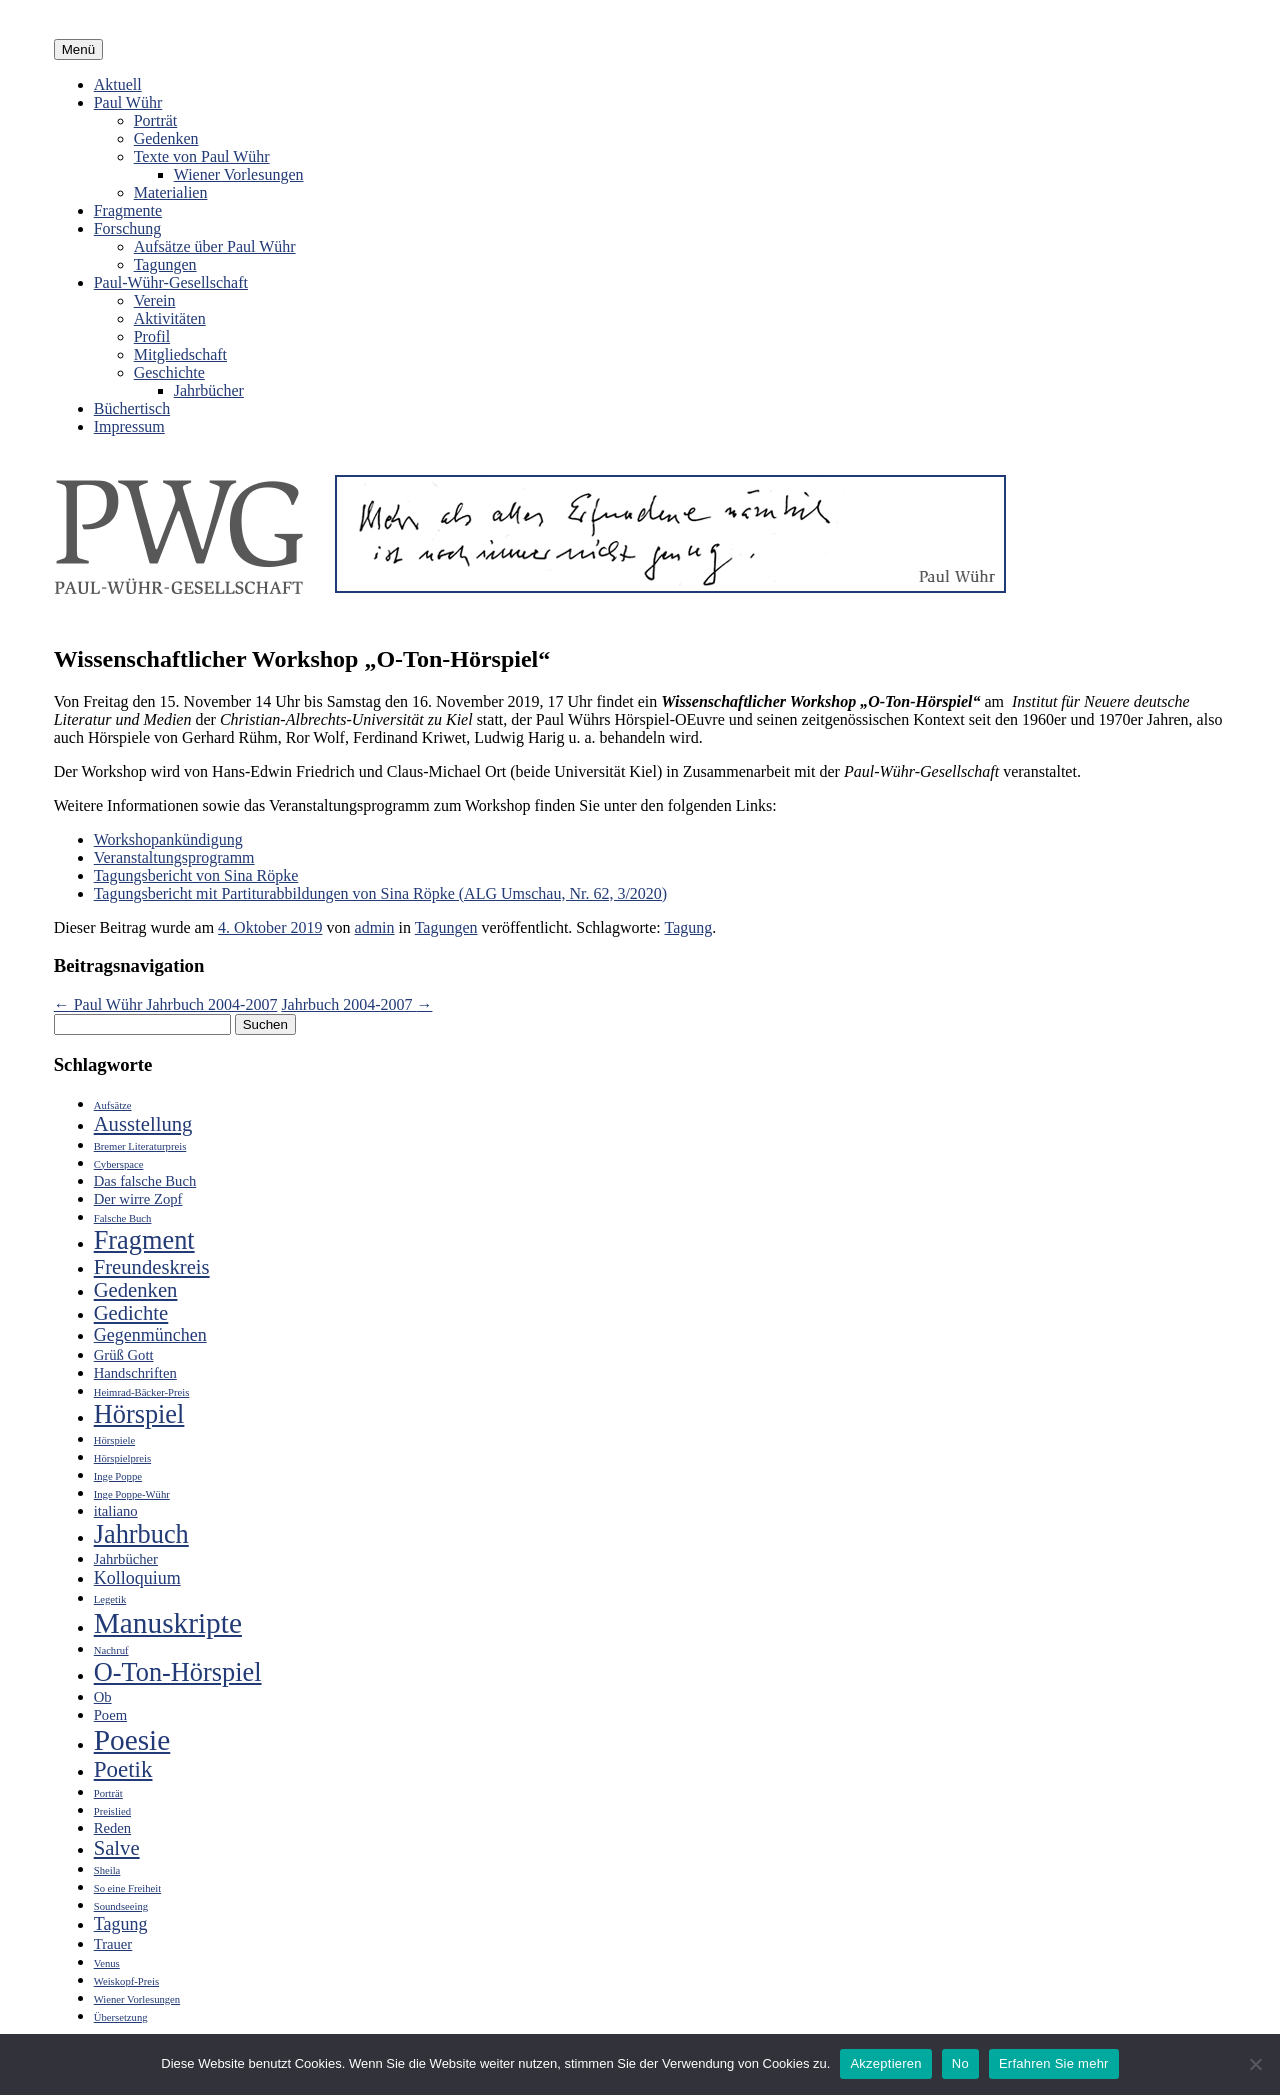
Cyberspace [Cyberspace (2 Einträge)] (119, 1164)
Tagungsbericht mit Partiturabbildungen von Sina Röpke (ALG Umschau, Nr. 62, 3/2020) (380, 893)
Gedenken (166, 138)
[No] (1255, 2064)
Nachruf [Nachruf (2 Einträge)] (111, 1650)
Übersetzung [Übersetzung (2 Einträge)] (121, 2017)
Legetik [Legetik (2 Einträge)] (110, 1599)
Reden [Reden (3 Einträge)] (112, 1828)
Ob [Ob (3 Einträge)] (103, 1697)
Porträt (156, 120)
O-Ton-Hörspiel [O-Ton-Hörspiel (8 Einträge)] (178, 1672)
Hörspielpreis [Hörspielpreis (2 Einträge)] (122, 1458)
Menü (78, 49)
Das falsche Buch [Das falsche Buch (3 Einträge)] (145, 1181)
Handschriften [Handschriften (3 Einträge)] (135, 1373)
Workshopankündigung (168, 839)
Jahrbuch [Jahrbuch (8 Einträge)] (141, 1534)
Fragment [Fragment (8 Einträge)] (144, 1240)
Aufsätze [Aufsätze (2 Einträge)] (113, 1105)
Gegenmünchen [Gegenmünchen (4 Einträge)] (150, 1335)
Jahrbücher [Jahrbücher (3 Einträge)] (126, 1559)
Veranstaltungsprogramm (174, 857)
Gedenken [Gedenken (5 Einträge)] (136, 1290)
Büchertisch (132, 408)
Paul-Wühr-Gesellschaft (171, 282)
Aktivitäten (170, 318)
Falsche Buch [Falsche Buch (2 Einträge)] (123, 1218)
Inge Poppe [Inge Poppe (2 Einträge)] (118, 1476)
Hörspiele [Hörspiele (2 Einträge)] (114, 1440)
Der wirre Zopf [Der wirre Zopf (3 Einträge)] (138, 1199)
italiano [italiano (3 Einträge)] (116, 1511)
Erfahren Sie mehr (1054, 2063)
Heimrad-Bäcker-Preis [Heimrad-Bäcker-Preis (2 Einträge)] (142, 1392)
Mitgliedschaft (180, 354)
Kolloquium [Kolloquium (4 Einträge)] (137, 1578)
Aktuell (118, 84)
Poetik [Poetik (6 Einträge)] (123, 1769)
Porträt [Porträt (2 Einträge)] (108, 1793)
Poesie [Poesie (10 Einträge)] (132, 1740)
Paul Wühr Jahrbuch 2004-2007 (166, 1004)
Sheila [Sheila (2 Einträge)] (107, 1870)
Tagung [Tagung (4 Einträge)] (121, 1924)
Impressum (129, 426)
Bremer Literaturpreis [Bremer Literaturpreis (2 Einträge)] (140, 1146)
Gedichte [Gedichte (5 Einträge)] (131, 1313)
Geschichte (169, 372)
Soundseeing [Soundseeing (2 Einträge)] (121, 1906)
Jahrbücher (209, 390)
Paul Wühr (128, 102)
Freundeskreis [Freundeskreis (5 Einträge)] (152, 1267)
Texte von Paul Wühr (202, 156)
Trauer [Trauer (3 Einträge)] (113, 1944)
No (960, 2063)
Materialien (171, 192)
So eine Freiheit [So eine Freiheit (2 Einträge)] (127, 1888)
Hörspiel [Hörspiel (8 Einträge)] (139, 1414)
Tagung (688, 927)
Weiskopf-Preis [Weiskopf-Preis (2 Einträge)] (126, 1981)
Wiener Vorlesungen (239, 174)
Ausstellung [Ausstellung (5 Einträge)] (143, 1124)
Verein (155, 300)
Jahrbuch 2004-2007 (356, 1004)
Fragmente (128, 210)
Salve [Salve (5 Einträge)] (117, 1848)
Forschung (128, 228)
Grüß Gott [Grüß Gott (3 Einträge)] (124, 1355)
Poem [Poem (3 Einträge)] (110, 1715)
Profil (152, 336)
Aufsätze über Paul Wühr (215, 246)
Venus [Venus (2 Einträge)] (107, 1963)
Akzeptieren (885, 2063)
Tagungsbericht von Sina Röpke (196, 875)
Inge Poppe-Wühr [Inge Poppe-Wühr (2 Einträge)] (132, 1494)
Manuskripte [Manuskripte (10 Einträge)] (168, 1623)
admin (375, 927)
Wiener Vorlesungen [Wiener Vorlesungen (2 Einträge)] (137, 1999)
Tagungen (165, 264)
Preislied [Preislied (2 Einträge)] (112, 1811)
